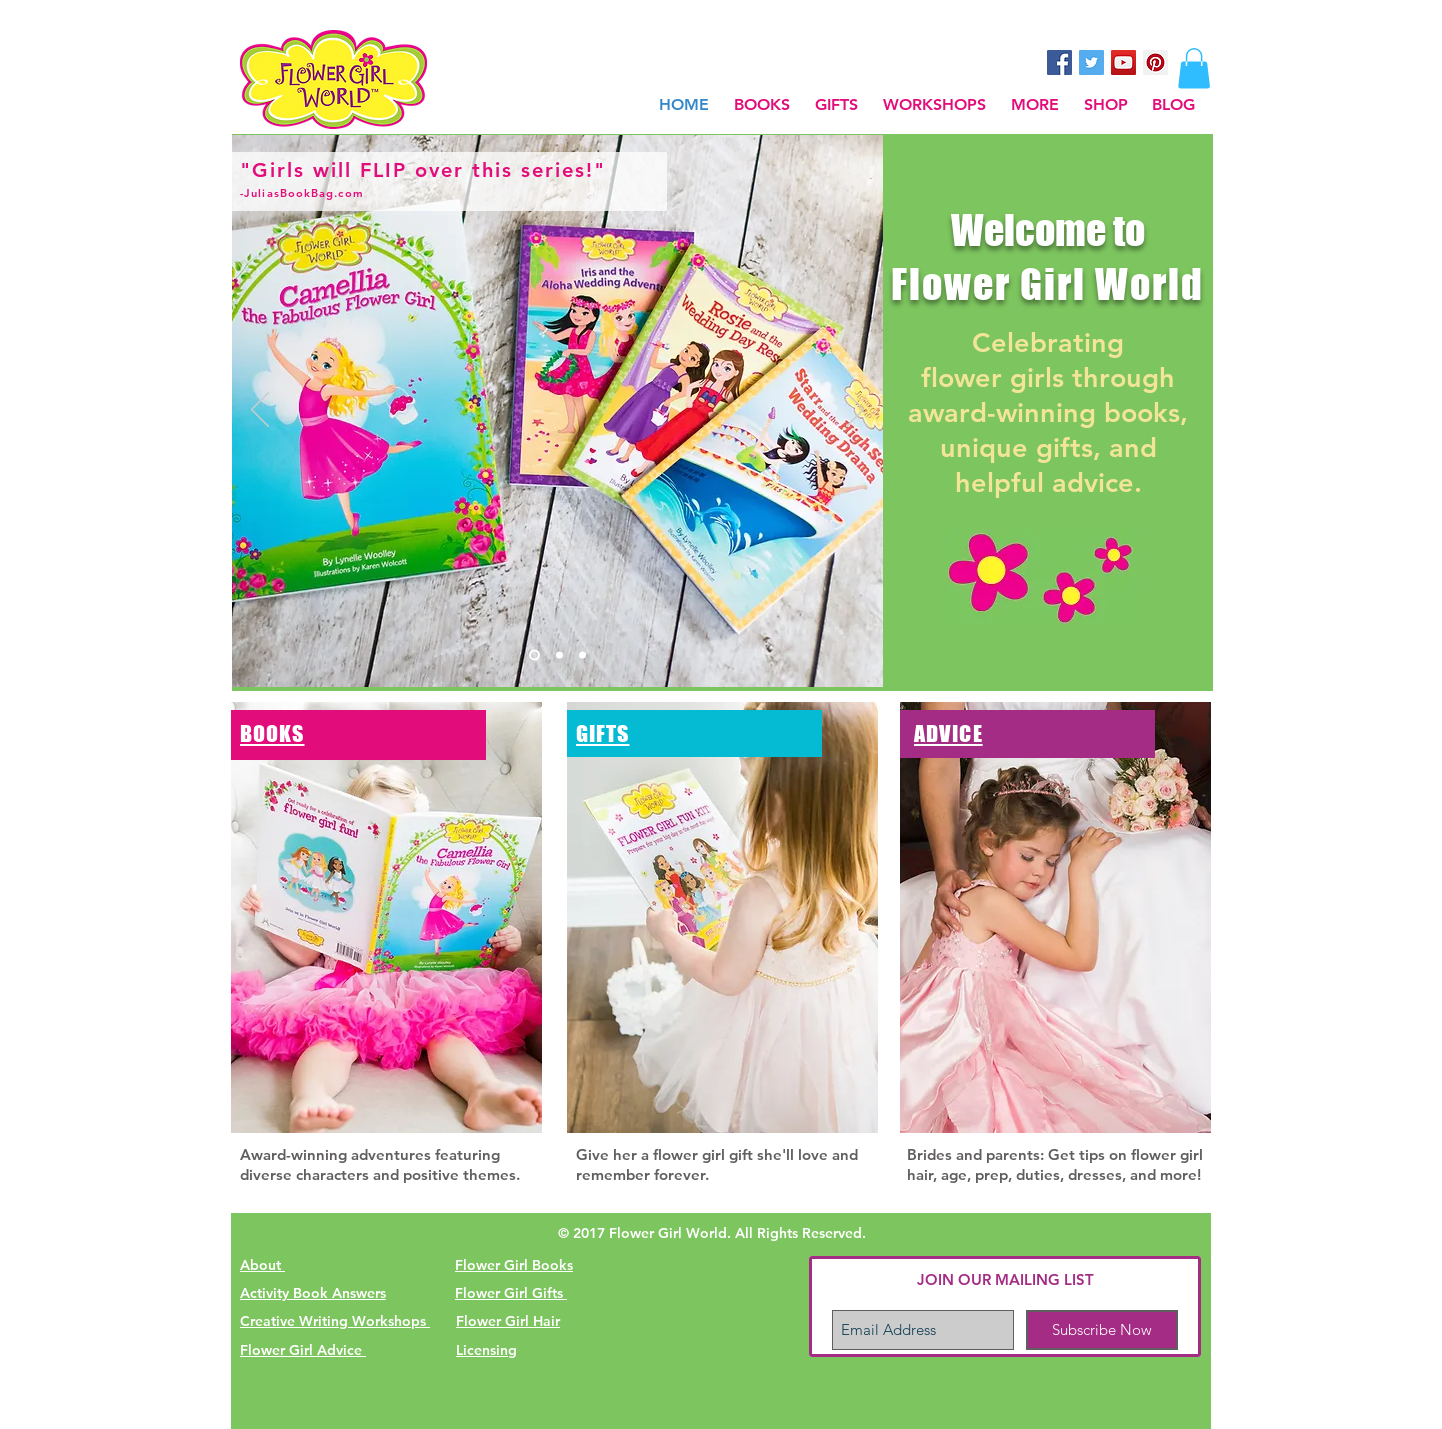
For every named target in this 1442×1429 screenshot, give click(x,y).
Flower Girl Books (514, 1265)
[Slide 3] (582, 655)
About (262, 1265)
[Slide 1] (534, 655)
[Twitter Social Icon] (1091, 62)
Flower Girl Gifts (511, 1293)
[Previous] (260, 411)
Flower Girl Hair (508, 1321)
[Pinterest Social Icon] (1155, 62)
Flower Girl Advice (303, 1350)
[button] (1034, 104)
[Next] (855, 411)
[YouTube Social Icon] (1123, 62)
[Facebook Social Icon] (1059, 62)
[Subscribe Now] (1102, 1330)
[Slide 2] (559, 655)
